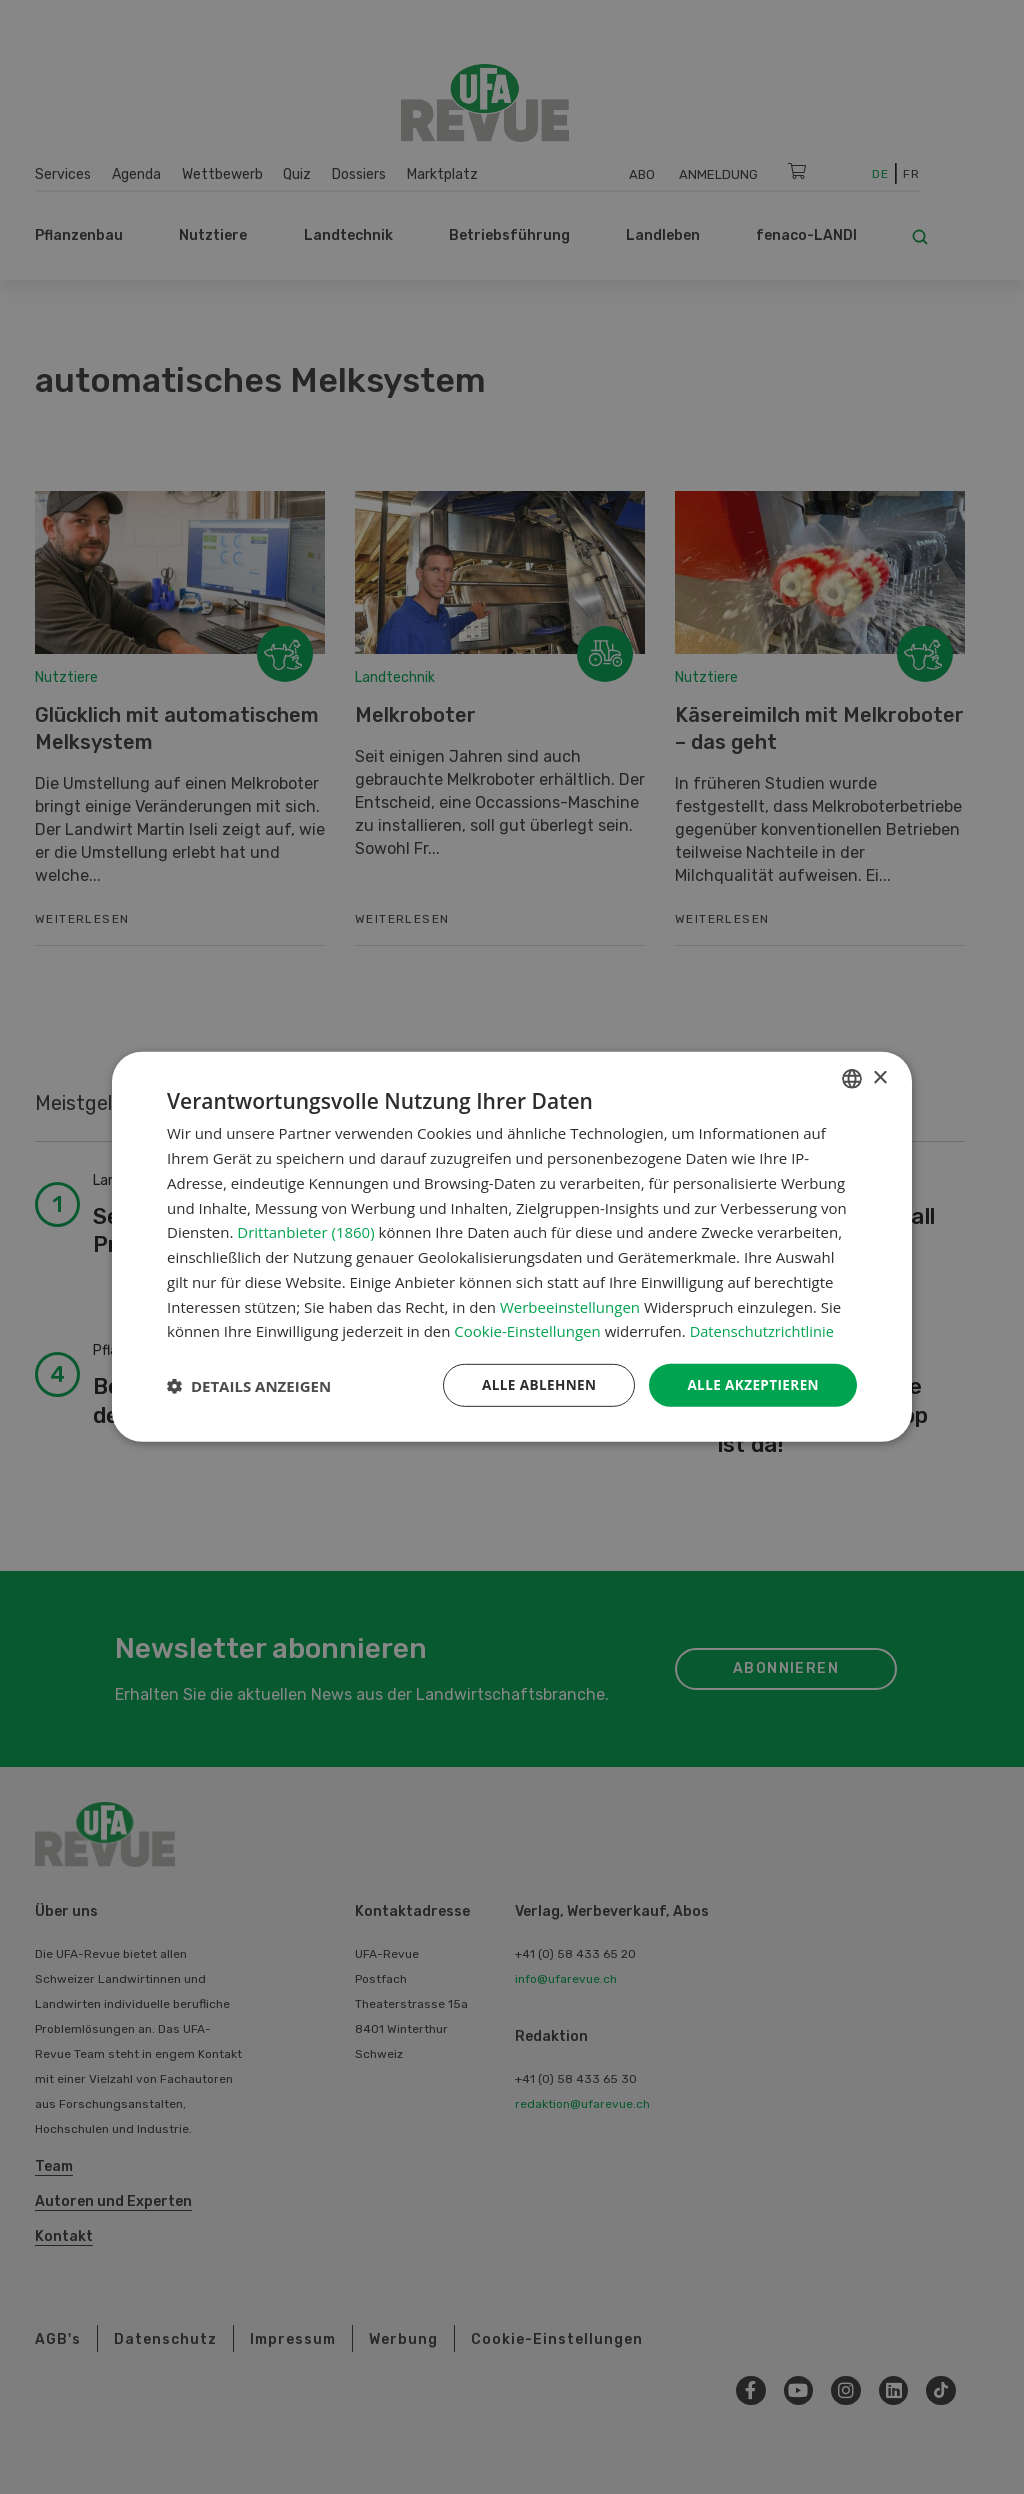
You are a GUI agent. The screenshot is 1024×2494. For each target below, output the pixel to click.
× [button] (879, 1077)
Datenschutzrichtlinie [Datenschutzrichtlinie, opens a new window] (764, 1330)
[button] (249, 1386)
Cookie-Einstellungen (527, 1330)
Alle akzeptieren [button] (751, 1384)
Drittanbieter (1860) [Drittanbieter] (305, 1231)
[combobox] (852, 1078)
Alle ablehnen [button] (533, 1384)
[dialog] (512, 1247)
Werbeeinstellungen (570, 1306)
